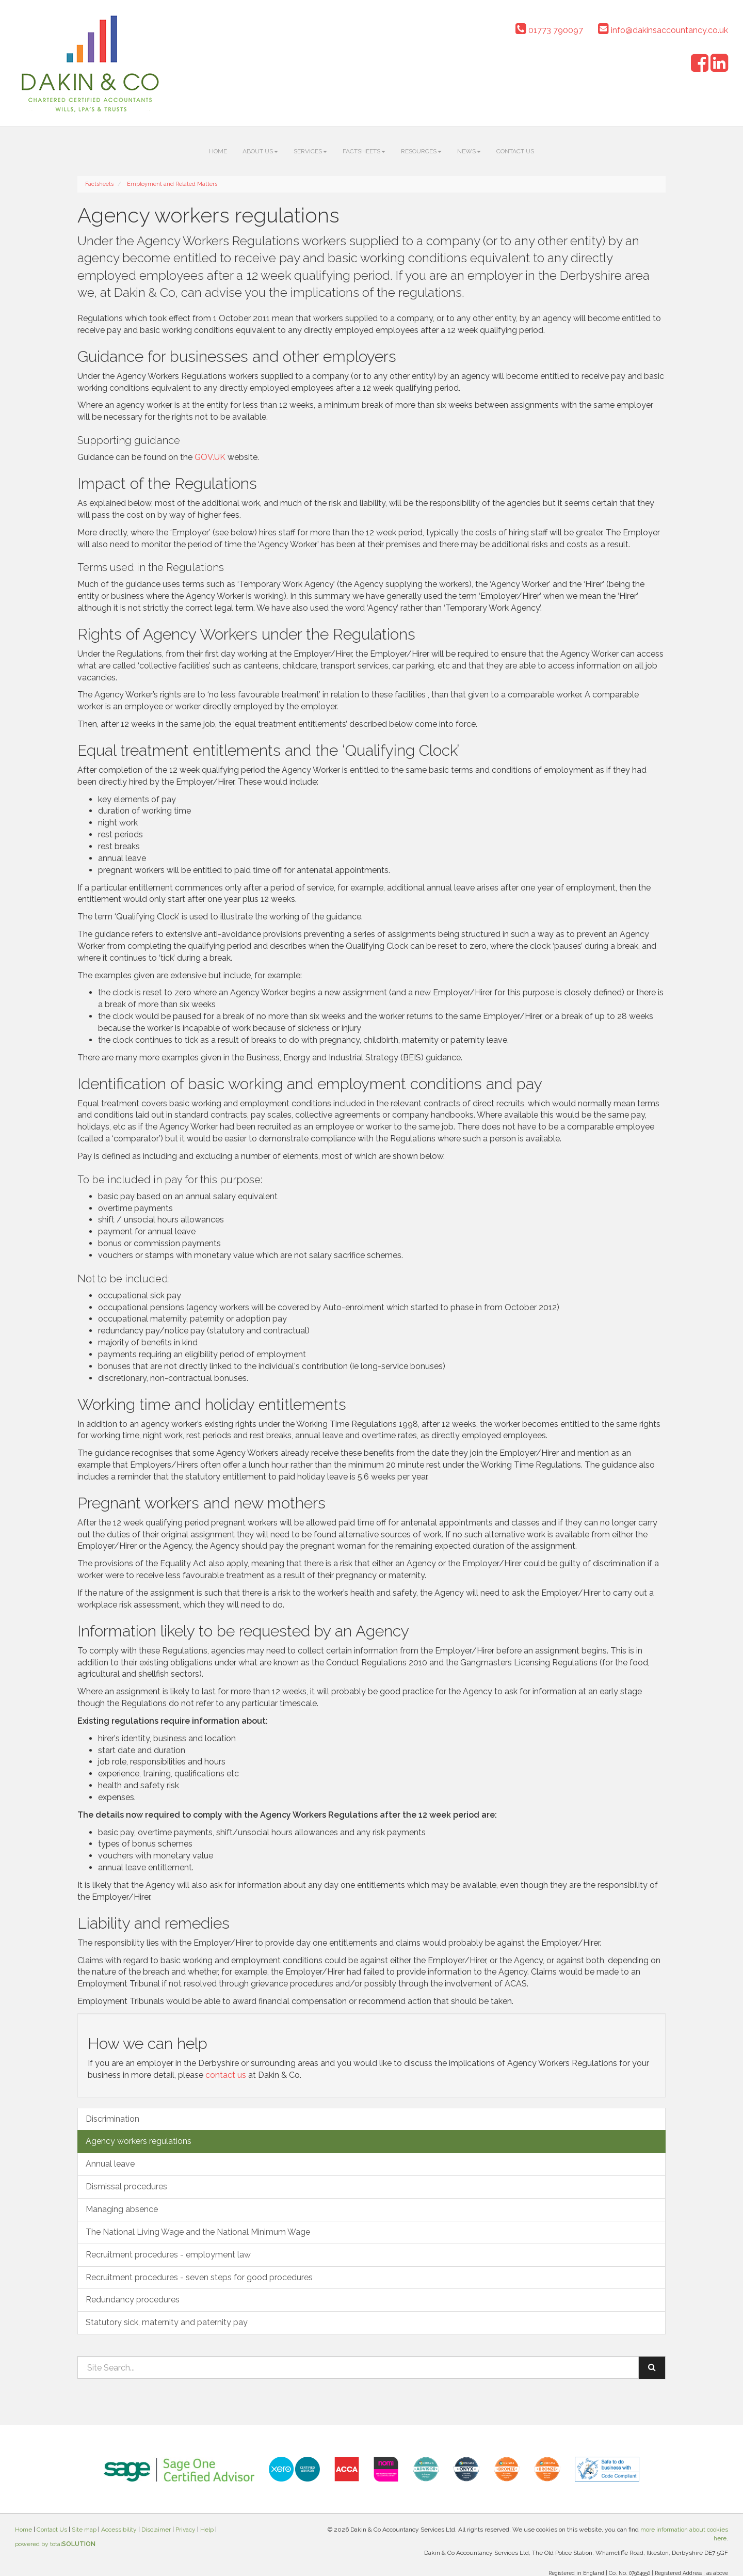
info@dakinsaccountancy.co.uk (663, 30)
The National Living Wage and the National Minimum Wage (198, 2232)
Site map (84, 2529)
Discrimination (112, 2119)
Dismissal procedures (126, 2186)
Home (218, 151)
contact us (225, 2075)
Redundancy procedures (133, 2299)
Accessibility (119, 2529)
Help (207, 2529)
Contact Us (515, 151)
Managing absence (122, 2209)
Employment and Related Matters (172, 184)
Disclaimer (156, 2529)
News (469, 151)
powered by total (55, 2544)
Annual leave (110, 2164)
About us (260, 151)
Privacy (185, 2529)
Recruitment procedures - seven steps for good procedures (199, 2277)
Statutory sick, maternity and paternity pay (167, 2322)
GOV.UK (210, 457)
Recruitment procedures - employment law (168, 2255)
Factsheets (364, 151)
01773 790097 (549, 30)
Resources (421, 151)
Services (310, 151)
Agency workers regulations (138, 2141)
